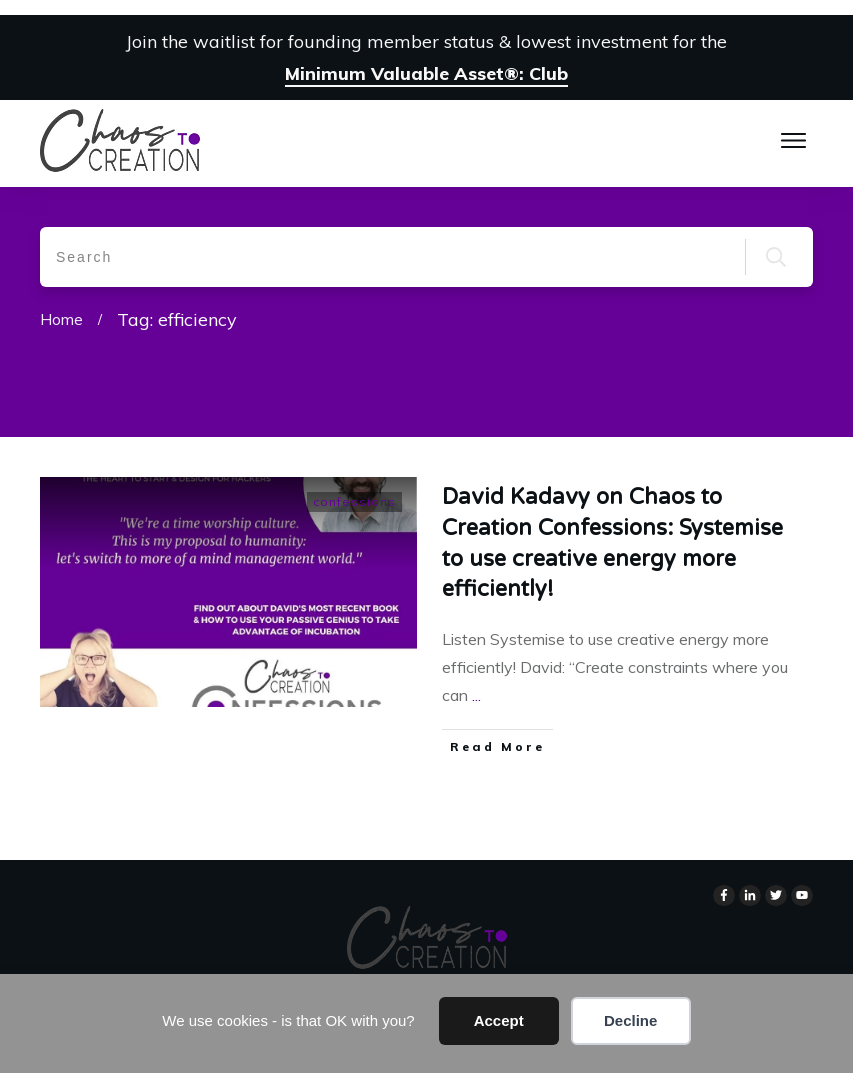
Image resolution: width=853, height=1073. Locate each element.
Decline (630, 1020)
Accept (499, 1020)
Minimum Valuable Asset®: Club (426, 73)
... (476, 695)
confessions (354, 501)
